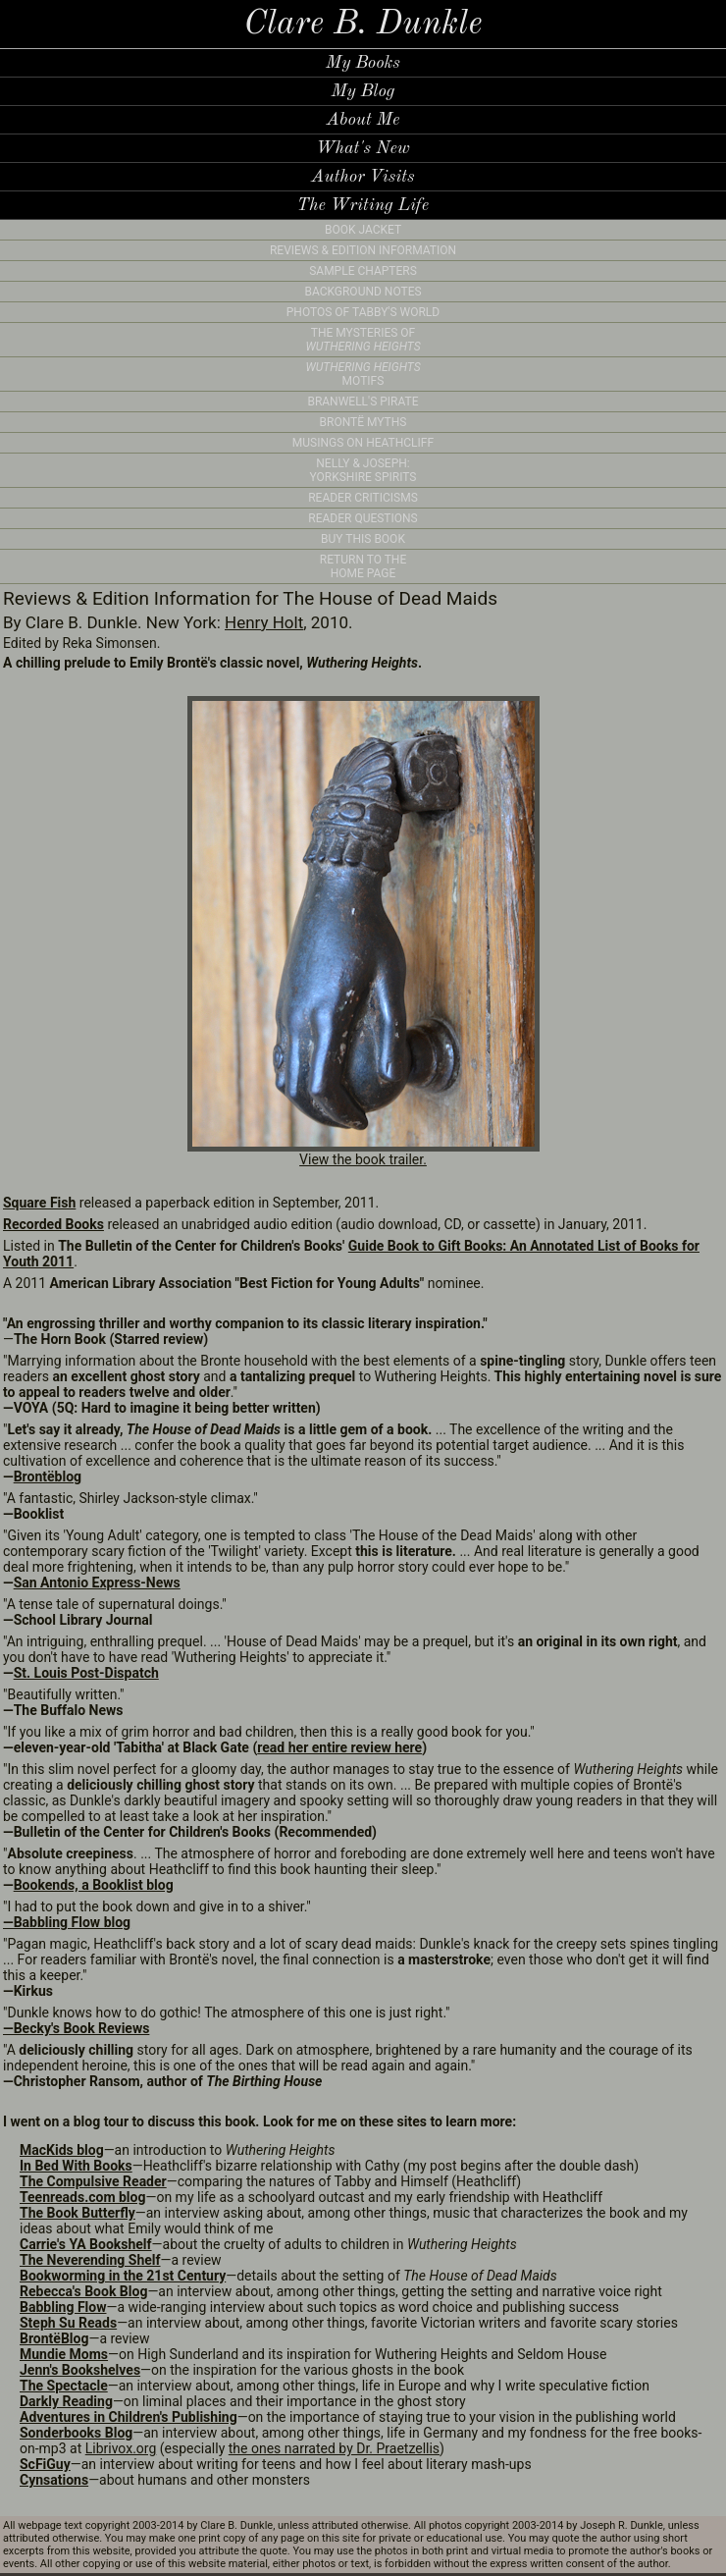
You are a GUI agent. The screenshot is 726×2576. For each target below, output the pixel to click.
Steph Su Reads (68, 2323)
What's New (363, 148)
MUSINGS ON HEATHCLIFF (363, 443)
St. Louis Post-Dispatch (86, 1673)
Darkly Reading (66, 2401)
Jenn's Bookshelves (80, 2370)
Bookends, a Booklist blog (94, 1885)
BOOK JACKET (363, 230)
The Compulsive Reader (93, 2181)
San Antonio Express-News (97, 1582)
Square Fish (39, 1202)
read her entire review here (339, 1747)
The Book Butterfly (77, 2213)
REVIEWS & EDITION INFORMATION (363, 250)
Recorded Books (53, 1224)
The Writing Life (363, 205)
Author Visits (362, 177)
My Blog (362, 91)
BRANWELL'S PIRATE (362, 401)
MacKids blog (62, 2150)
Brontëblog (47, 1476)
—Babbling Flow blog (66, 1922)
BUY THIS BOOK (363, 539)
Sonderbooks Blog (76, 2433)
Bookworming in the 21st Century (123, 2275)
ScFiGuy (45, 2464)
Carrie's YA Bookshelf (86, 2244)
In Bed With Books (76, 2166)
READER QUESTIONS (362, 518)
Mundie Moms (64, 2354)
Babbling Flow (63, 2307)
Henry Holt (264, 622)
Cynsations (54, 2480)
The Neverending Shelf (90, 2260)
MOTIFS (362, 374)
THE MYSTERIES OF (362, 339)
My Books (363, 63)
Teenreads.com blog (82, 2197)
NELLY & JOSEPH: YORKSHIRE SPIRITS (363, 470)
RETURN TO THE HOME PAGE (363, 566)
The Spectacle (64, 2385)
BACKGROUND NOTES (362, 291)
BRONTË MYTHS (363, 422)
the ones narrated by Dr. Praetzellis (334, 2448)
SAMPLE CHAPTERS (363, 271)
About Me (363, 120)
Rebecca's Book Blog (83, 2291)
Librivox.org (121, 2448)
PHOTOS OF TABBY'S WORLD (363, 312)
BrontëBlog (54, 2338)
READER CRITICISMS (363, 498)
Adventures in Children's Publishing (128, 2417)
